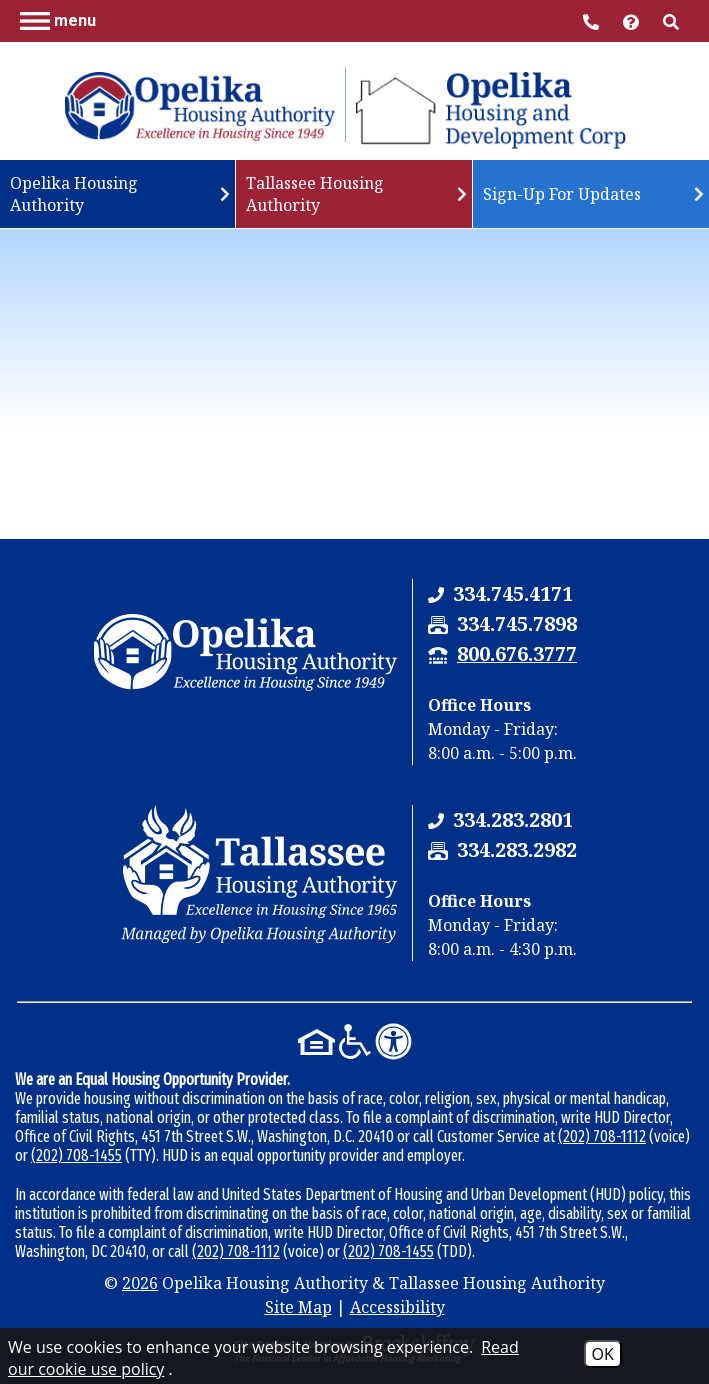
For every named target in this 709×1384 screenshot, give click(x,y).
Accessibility (397, 1307)
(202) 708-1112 (602, 1136)
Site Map (298, 1307)
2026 (140, 1283)
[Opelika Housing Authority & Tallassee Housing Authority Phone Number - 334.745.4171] (513, 593)
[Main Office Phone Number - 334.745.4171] (593, 20)
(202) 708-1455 (76, 1155)
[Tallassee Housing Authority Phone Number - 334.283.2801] (513, 819)
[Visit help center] (633, 20)
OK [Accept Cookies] (603, 1354)
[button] (58, 20)
